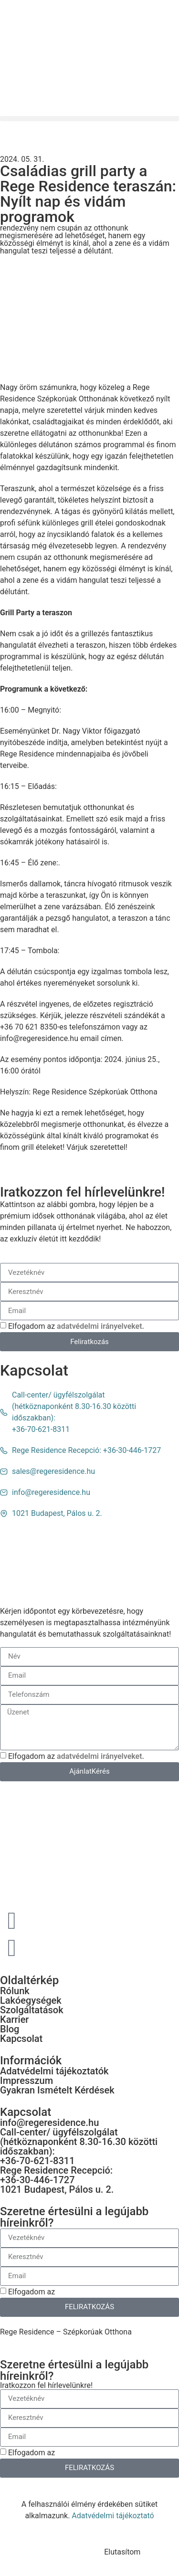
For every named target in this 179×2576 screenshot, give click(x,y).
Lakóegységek (31, 2000)
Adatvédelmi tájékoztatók (54, 2071)
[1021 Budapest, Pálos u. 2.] (89, 1555)
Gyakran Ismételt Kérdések (57, 2090)
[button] (89, 118)
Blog (9, 2029)
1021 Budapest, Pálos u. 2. (57, 2189)
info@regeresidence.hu (49, 2122)
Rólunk (15, 1991)
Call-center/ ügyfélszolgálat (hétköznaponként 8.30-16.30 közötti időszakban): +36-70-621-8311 (79, 2146)
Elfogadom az (76, 1326)
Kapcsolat (21, 2038)
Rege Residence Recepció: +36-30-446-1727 (56, 2175)
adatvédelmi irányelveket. (100, 1326)
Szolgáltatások (31, 2010)
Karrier (14, 2019)
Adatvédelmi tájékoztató (113, 2515)
